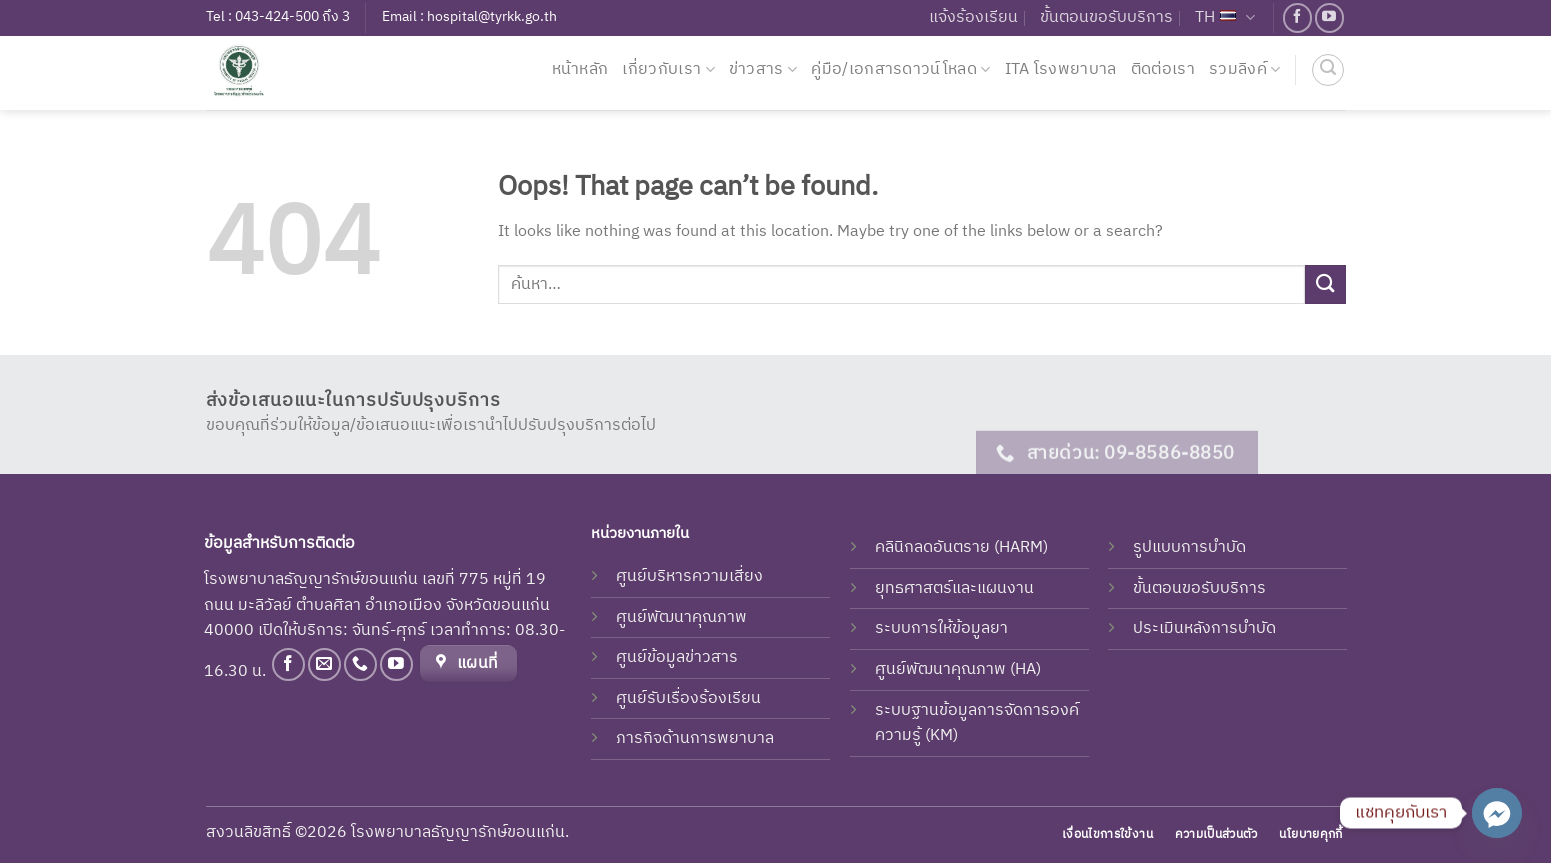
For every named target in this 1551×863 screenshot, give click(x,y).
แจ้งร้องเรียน (973, 17)
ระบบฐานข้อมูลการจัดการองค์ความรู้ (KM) (977, 723)
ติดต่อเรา (1163, 69)
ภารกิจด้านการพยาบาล (695, 738)
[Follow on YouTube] (1329, 17)
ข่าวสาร (763, 69)
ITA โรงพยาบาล (1061, 69)
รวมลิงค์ (1244, 69)
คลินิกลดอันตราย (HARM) (961, 547)
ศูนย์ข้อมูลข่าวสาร (677, 657)
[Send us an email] (324, 664)
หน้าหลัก (580, 69)
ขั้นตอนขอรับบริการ (1106, 17)
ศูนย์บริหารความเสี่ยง (689, 576)
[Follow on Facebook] (1297, 17)
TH (1224, 17)
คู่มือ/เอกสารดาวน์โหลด (900, 69)
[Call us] (360, 664)
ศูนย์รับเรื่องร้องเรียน (688, 698)
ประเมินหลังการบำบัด (1204, 628)
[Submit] (1325, 284)
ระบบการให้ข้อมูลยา (941, 628)
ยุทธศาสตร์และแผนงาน (954, 588)
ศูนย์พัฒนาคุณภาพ (681, 617)
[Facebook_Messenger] (1497, 813)
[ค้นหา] (1328, 70)
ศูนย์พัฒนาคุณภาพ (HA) (958, 669)
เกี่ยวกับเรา (668, 69)
